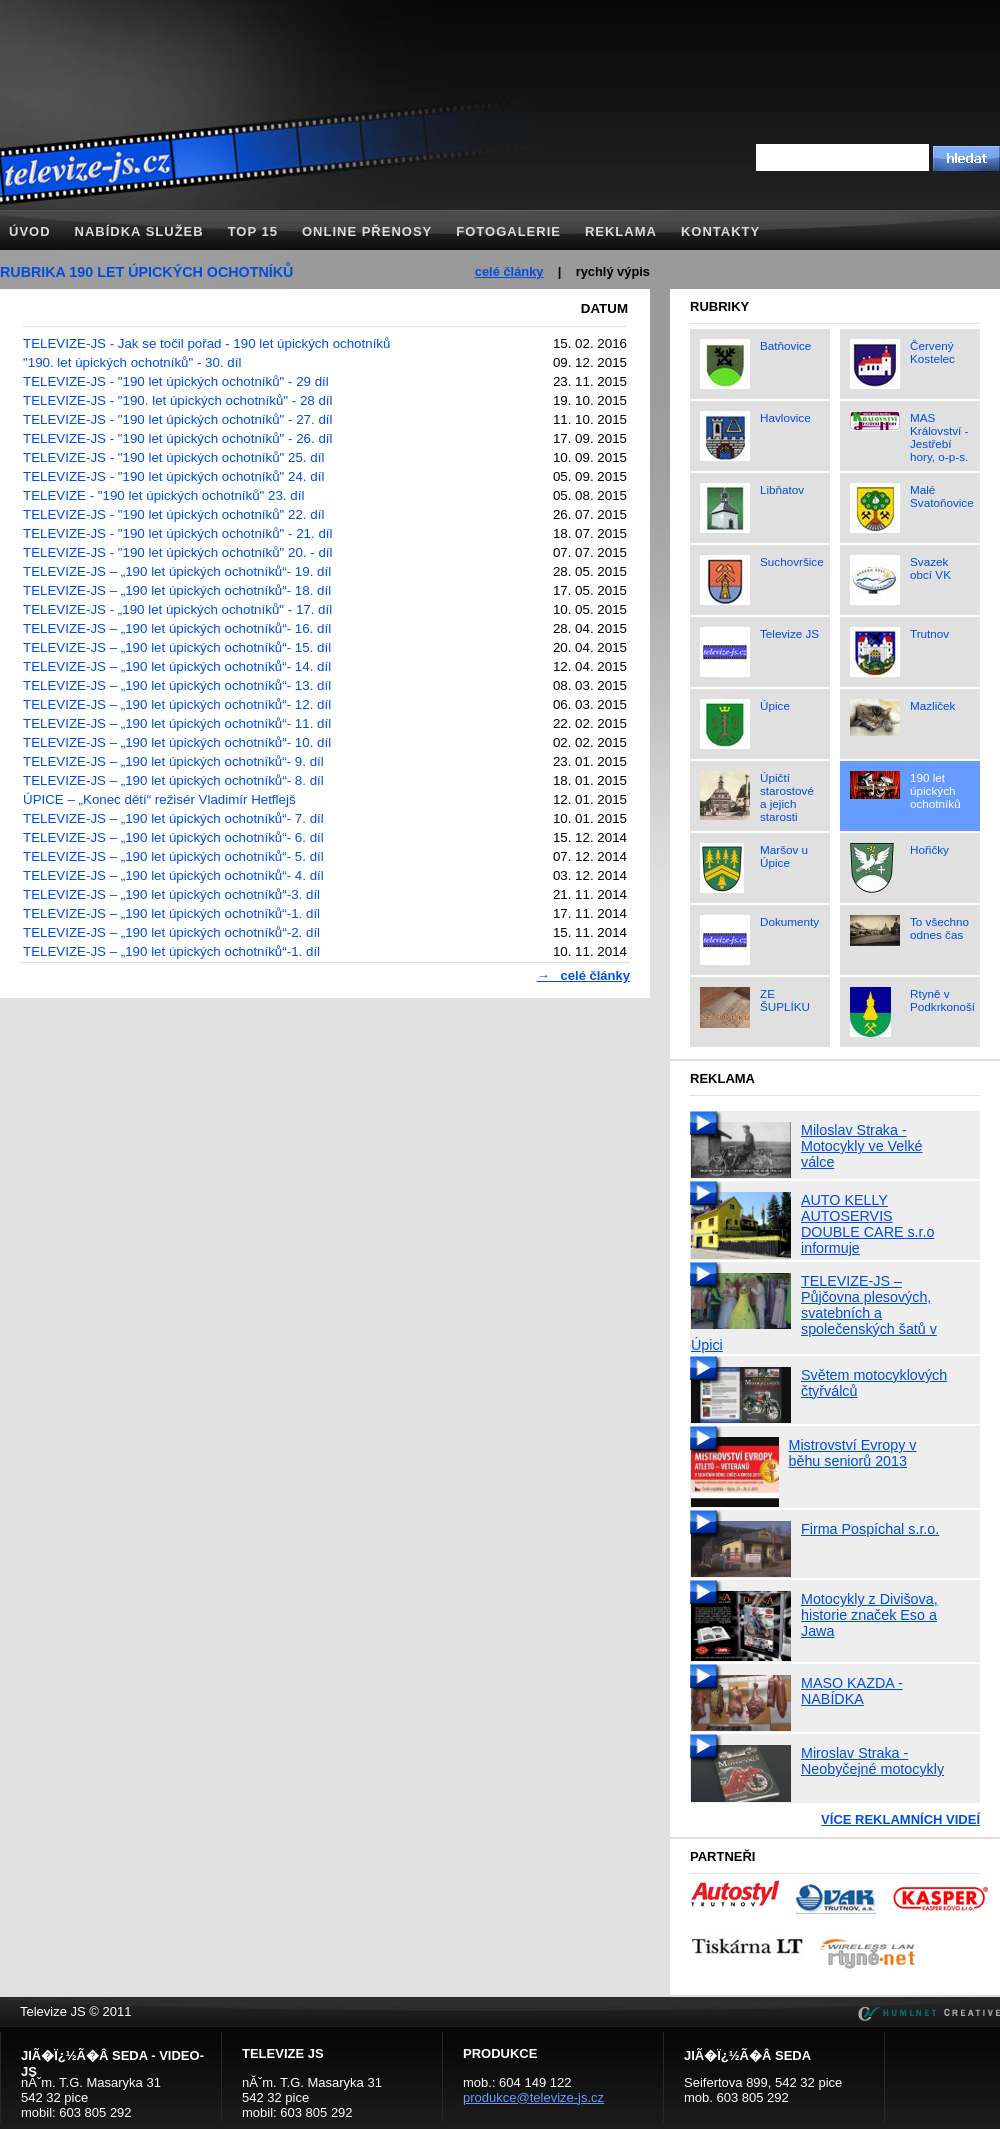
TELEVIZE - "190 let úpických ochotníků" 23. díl (163, 495)
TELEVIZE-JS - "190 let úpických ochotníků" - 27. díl (177, 419)
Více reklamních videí (900, 1819)
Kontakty (720, 231)
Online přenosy (367, 231)
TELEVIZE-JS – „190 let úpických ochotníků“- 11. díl (177, 723)
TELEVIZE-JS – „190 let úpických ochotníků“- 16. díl (177, 628)
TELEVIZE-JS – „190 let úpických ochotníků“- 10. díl (177, 742)
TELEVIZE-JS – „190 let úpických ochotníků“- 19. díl (177, 571)
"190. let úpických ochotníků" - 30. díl (132, 362)
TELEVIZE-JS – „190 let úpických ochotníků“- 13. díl (177, 685)
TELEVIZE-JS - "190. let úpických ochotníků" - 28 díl (177, 400)
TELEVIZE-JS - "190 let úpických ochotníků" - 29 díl (176, 381)
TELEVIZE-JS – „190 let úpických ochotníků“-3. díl (171, 894)
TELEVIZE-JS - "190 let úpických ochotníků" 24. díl (173, 476)
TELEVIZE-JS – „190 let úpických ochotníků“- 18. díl (177, 590)
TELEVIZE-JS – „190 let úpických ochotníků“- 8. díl (173, 780)
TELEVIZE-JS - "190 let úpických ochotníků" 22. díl (173, 514)
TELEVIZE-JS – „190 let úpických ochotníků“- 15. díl (177, 647)
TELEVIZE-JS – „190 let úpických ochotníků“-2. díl (171, 932)
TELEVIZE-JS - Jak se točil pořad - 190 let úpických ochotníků (206, 343)
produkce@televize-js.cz (533, 2097)
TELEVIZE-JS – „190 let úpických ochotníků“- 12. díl (177, 704)
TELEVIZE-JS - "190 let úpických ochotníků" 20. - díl (177, 552)
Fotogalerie (508, 231)
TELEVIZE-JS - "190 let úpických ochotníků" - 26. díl (177, 438)
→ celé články (583, 975)
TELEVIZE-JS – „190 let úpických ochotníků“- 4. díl (173, 875)
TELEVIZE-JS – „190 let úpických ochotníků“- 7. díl (173, 818)
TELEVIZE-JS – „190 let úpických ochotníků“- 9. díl (173, 761)
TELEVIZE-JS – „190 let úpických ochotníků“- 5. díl (173, 856)
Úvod (30, 231)
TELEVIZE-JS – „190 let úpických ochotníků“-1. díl (171, 913)
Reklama (621, 231)
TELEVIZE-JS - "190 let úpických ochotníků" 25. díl (173, 457)
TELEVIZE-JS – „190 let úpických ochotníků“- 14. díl (177, 666)
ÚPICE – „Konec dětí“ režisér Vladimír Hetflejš (159, 799)
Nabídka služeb (139, 231)
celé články (509, 271)
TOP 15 (253, 231)
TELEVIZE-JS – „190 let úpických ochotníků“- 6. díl (173, 837)
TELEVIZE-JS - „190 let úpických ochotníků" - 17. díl (177, 609)
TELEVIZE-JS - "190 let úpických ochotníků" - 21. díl (177, 533)
